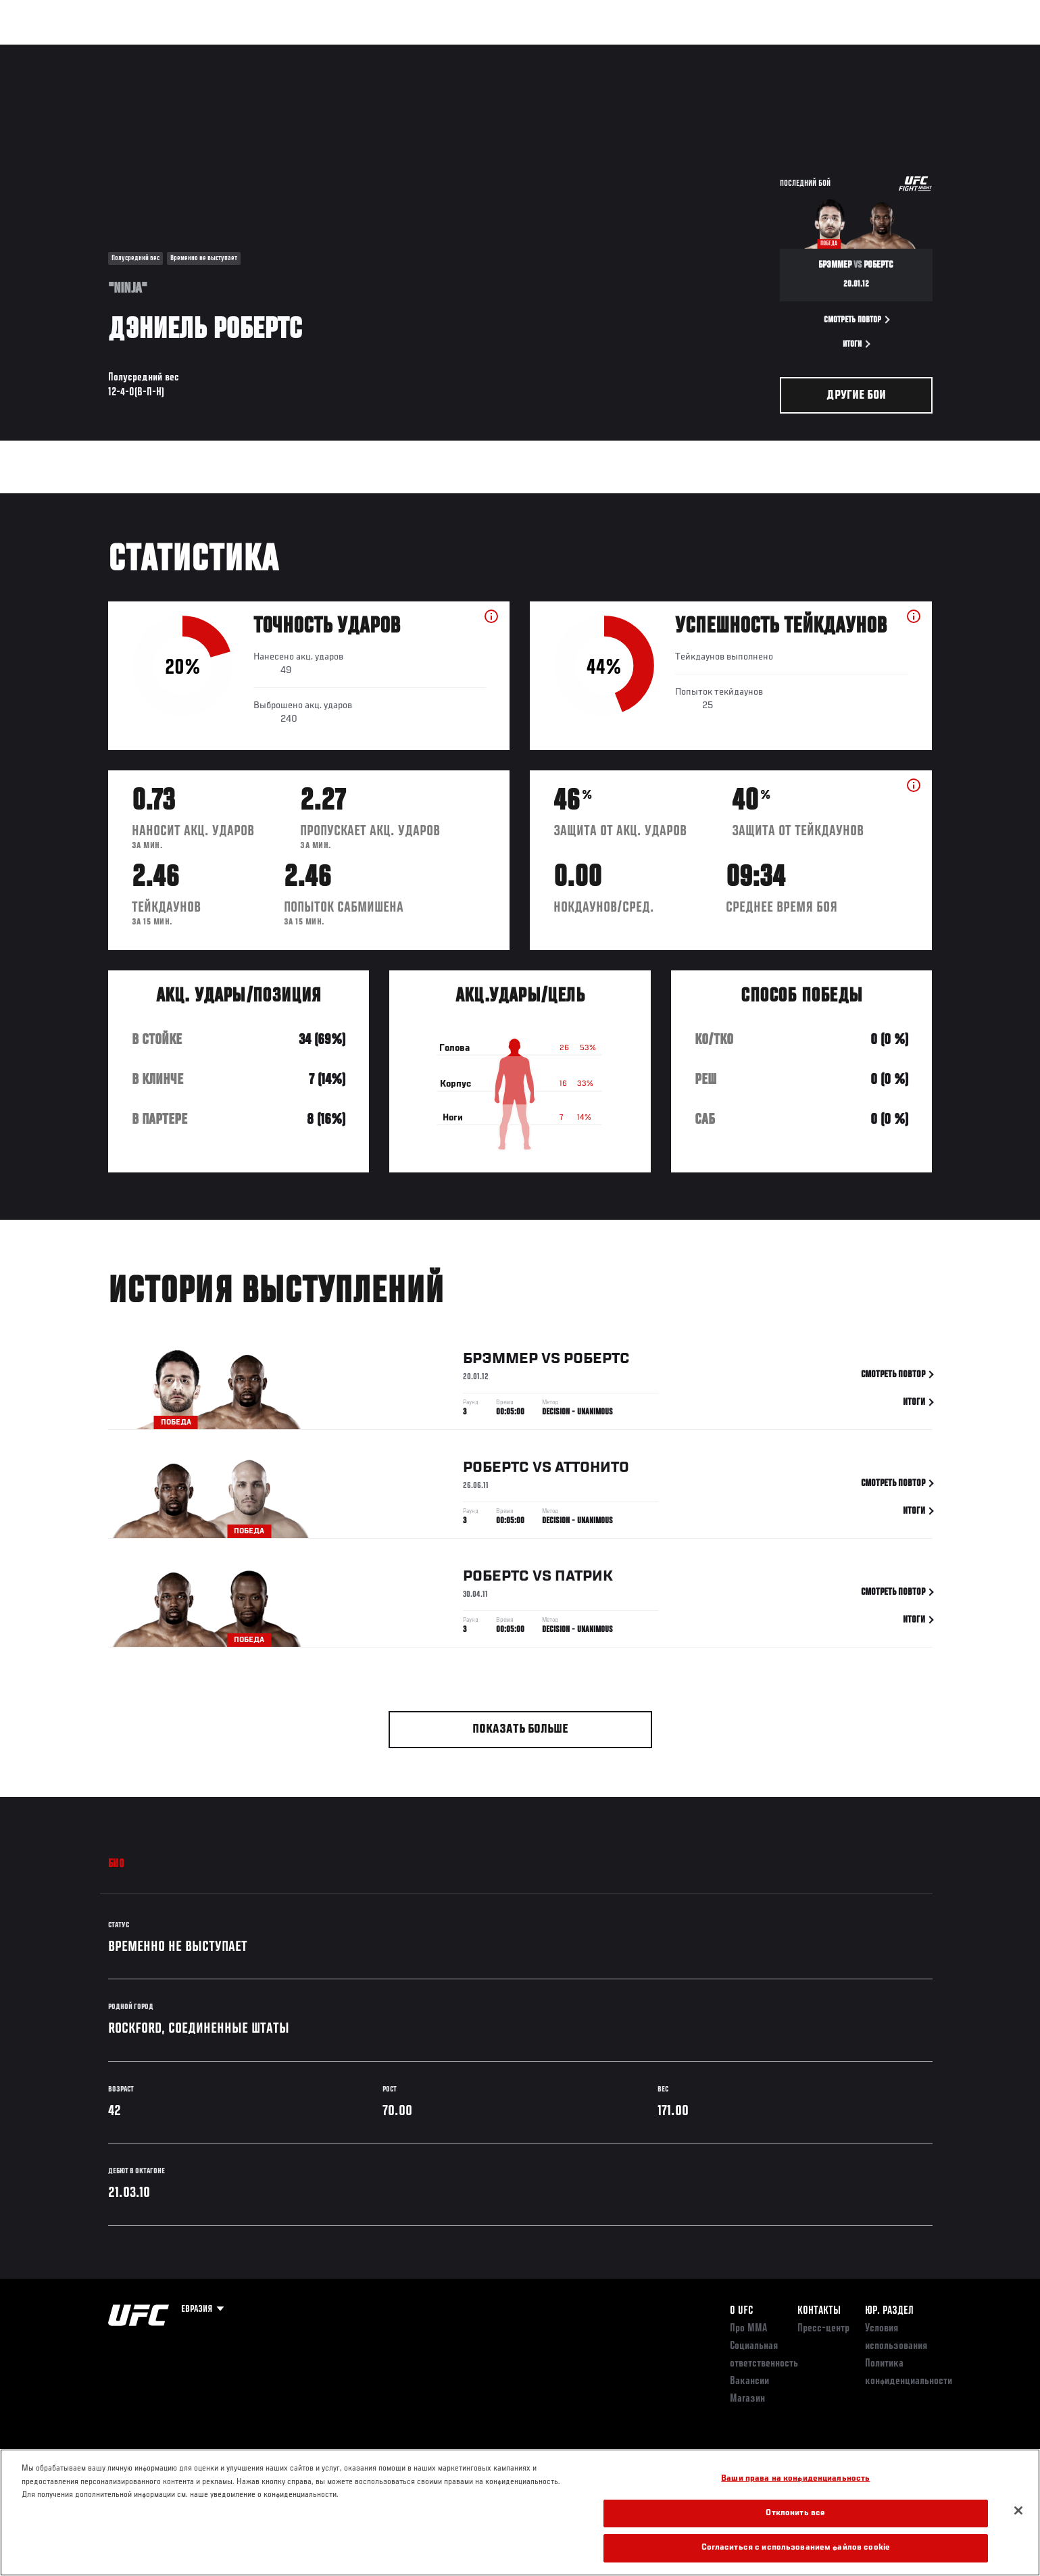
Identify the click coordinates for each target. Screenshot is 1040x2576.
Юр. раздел (889, 2311)
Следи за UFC (837, 51)
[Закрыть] (1018, 2510)
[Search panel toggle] (939, 51)
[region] (520, 2512)
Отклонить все (795, 2513)
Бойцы (213, 51)
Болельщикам (759, 51)
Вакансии (749, 2381)
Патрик (584, 1578)
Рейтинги (156, 51)
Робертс (597, 1361)
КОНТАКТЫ (819, 2311)
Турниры (96, 51)
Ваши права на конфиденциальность (795, 2479)
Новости (269, 51)
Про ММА (748, 2329)
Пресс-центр (823, 2329)
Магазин (904, 51)
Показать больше (520, 1730)
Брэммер (500, 1361)
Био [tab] (116, 1864)
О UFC (741, 2311)
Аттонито (592, 1470)
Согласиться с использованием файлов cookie (795, 2548)
